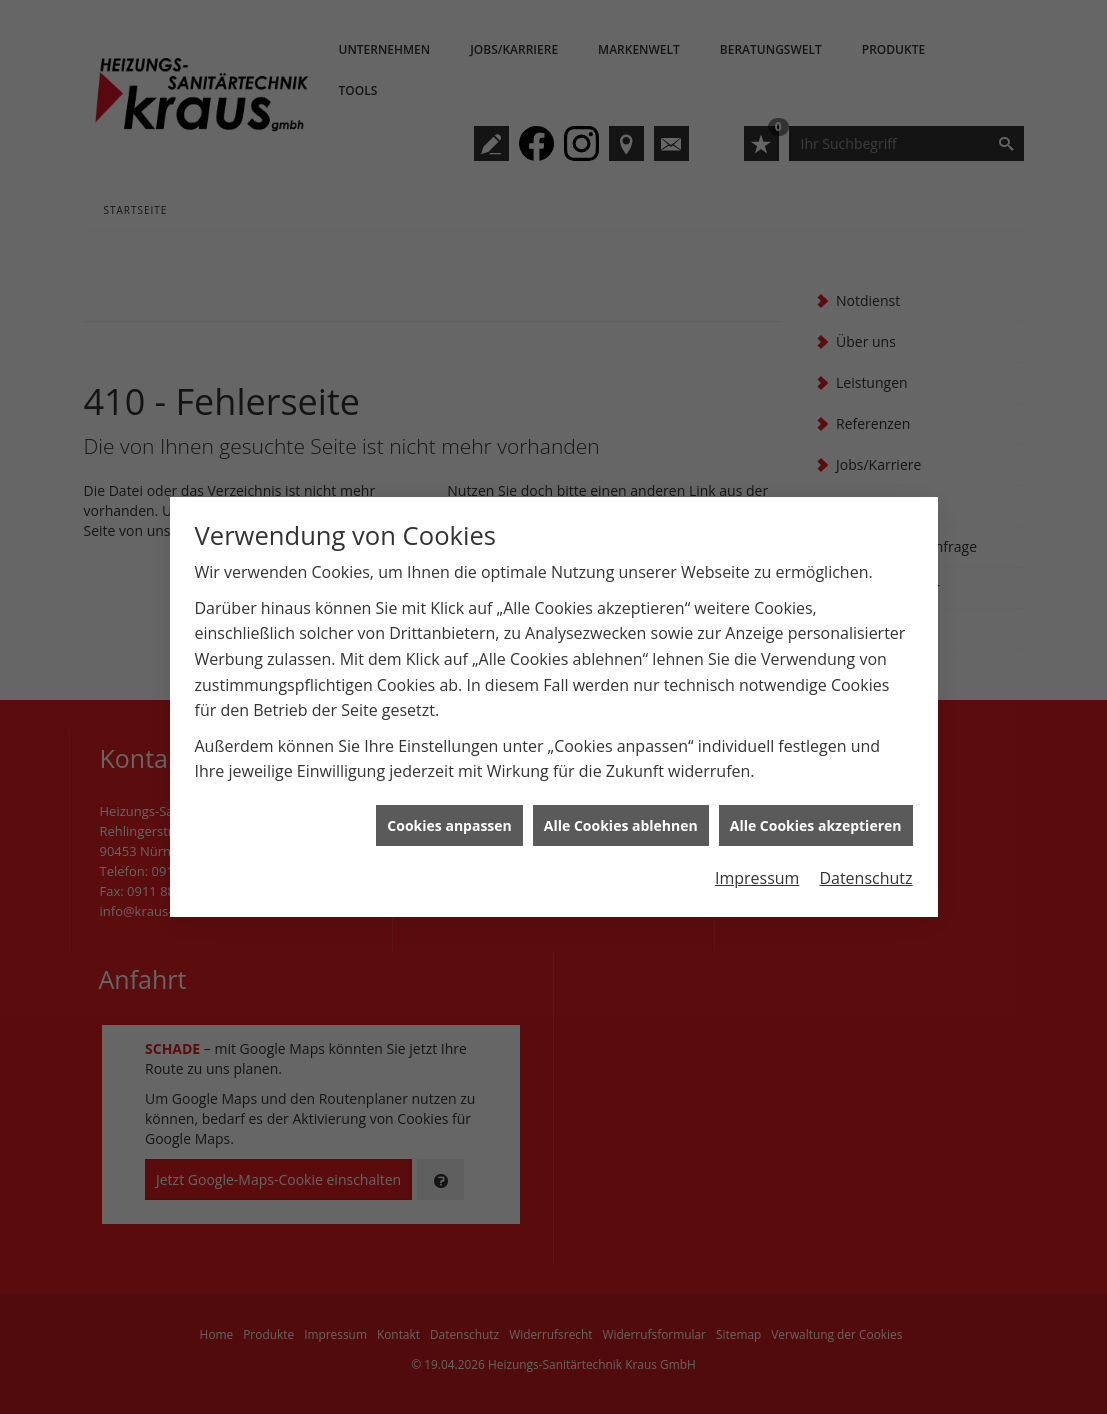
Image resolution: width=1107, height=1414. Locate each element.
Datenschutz (865, 865)
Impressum (757, 865)
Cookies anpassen (449, 811)
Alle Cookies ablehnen (621, 811)
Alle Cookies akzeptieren (816, 811)
